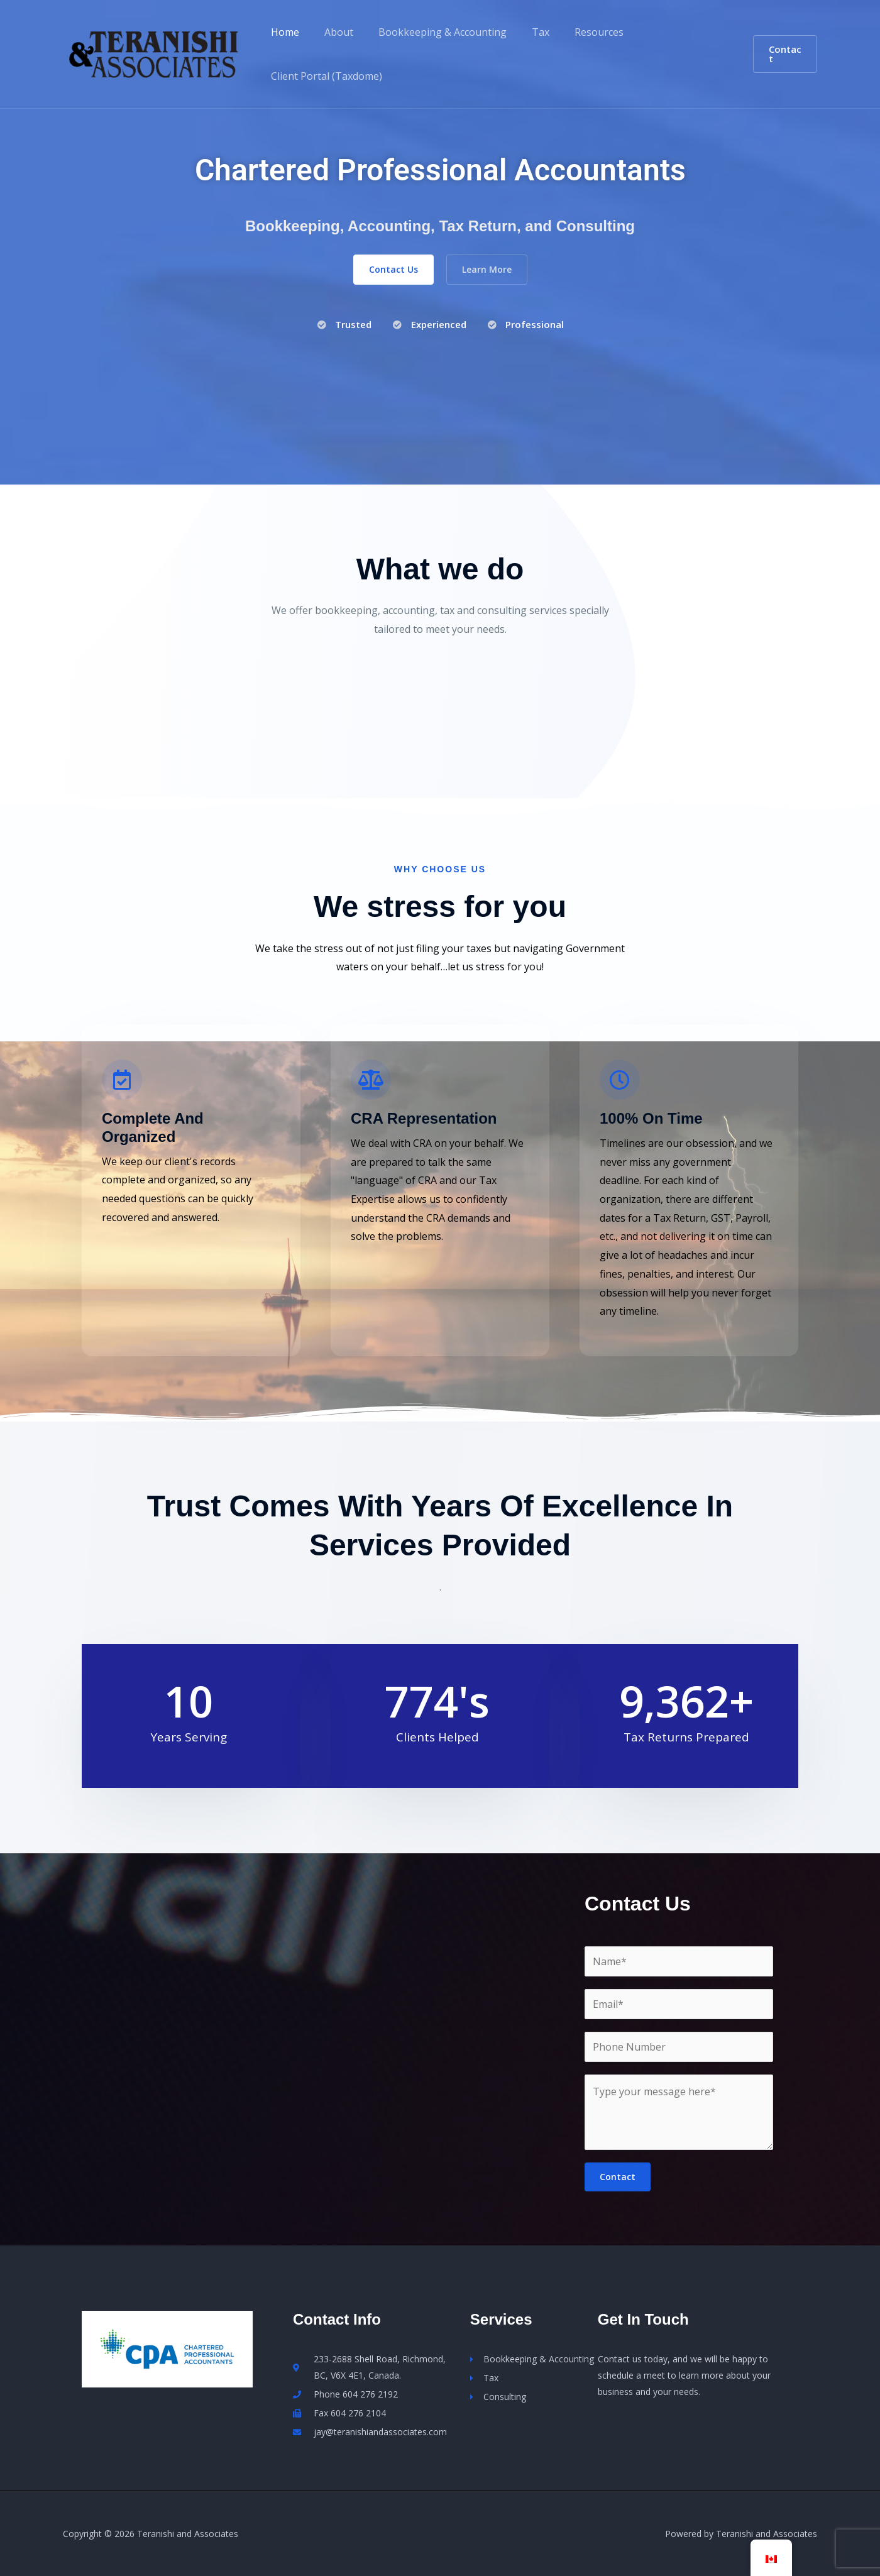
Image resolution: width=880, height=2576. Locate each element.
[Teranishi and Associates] (154, 53)
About (331, 32)
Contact (617, 2177)
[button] (783, 54)
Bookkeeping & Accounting (430, 32)
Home (282, 32)
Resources (576, 32)
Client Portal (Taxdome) (324, 76)
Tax (523, 32)
